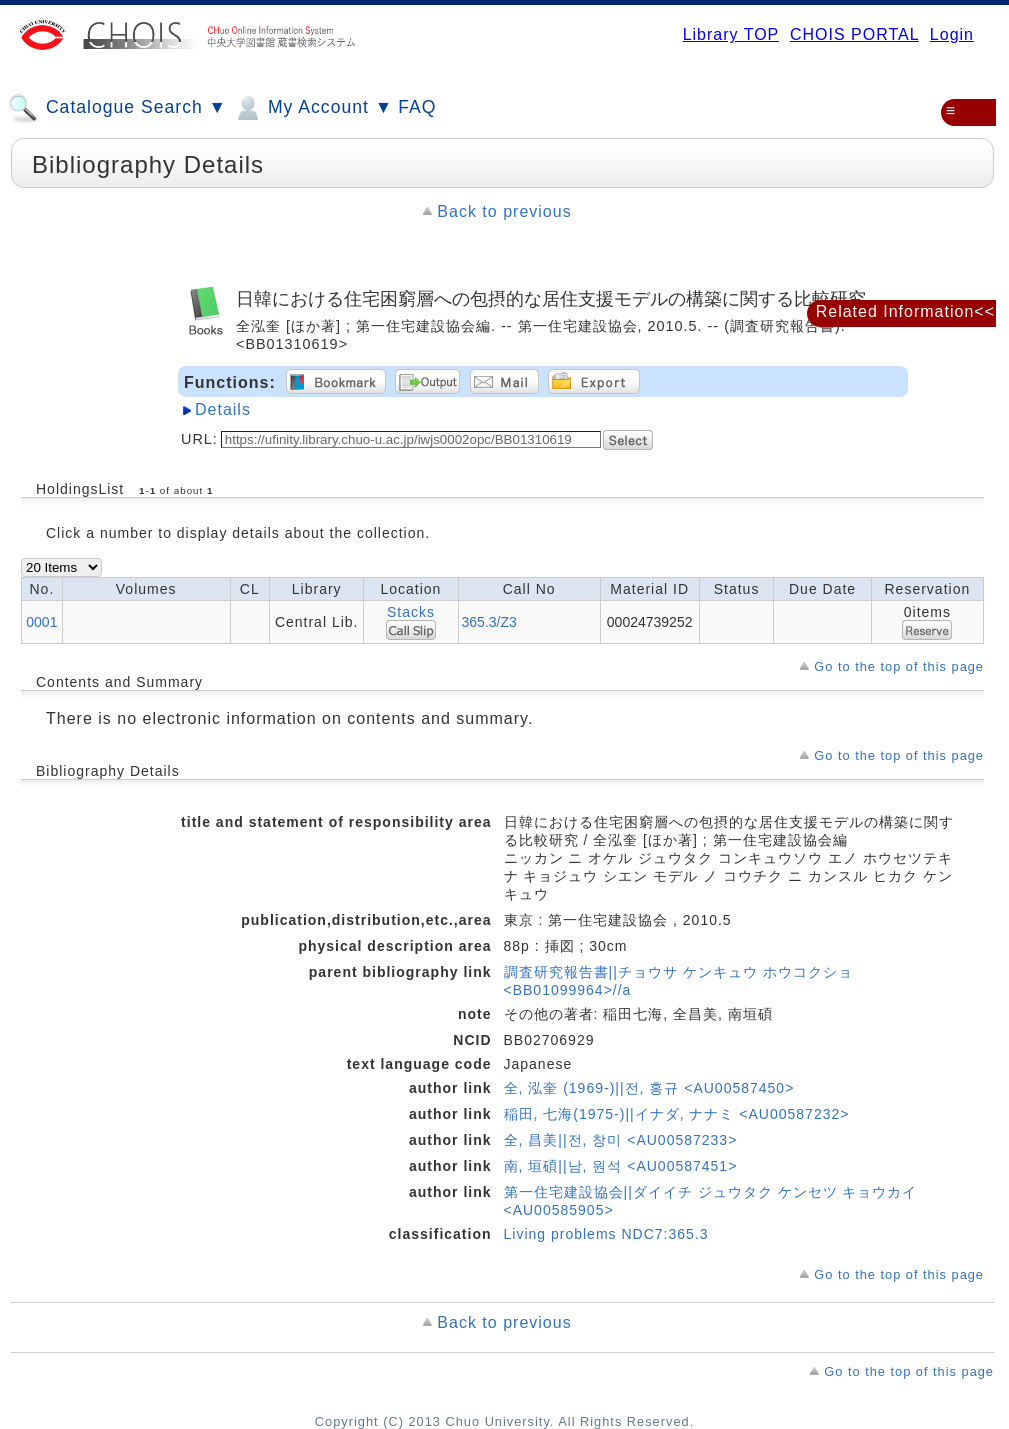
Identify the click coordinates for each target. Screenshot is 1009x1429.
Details (223, 409)
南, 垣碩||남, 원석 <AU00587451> (621, 1166)
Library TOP (731, 34)
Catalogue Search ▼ (117, 108)
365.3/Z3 (489, 622)
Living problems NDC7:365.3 (606, 1234)
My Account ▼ (312, 108)
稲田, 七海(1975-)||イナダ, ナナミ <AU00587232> (677, 1114)
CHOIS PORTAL (854, 34)
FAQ (417, 107)
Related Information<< (905, 311)
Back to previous (504, 211)
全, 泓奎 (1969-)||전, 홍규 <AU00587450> (649, 1088)
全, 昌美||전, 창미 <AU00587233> (621, 1140)
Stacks (411, 612)
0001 (41, 622)
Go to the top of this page (899, 666)
